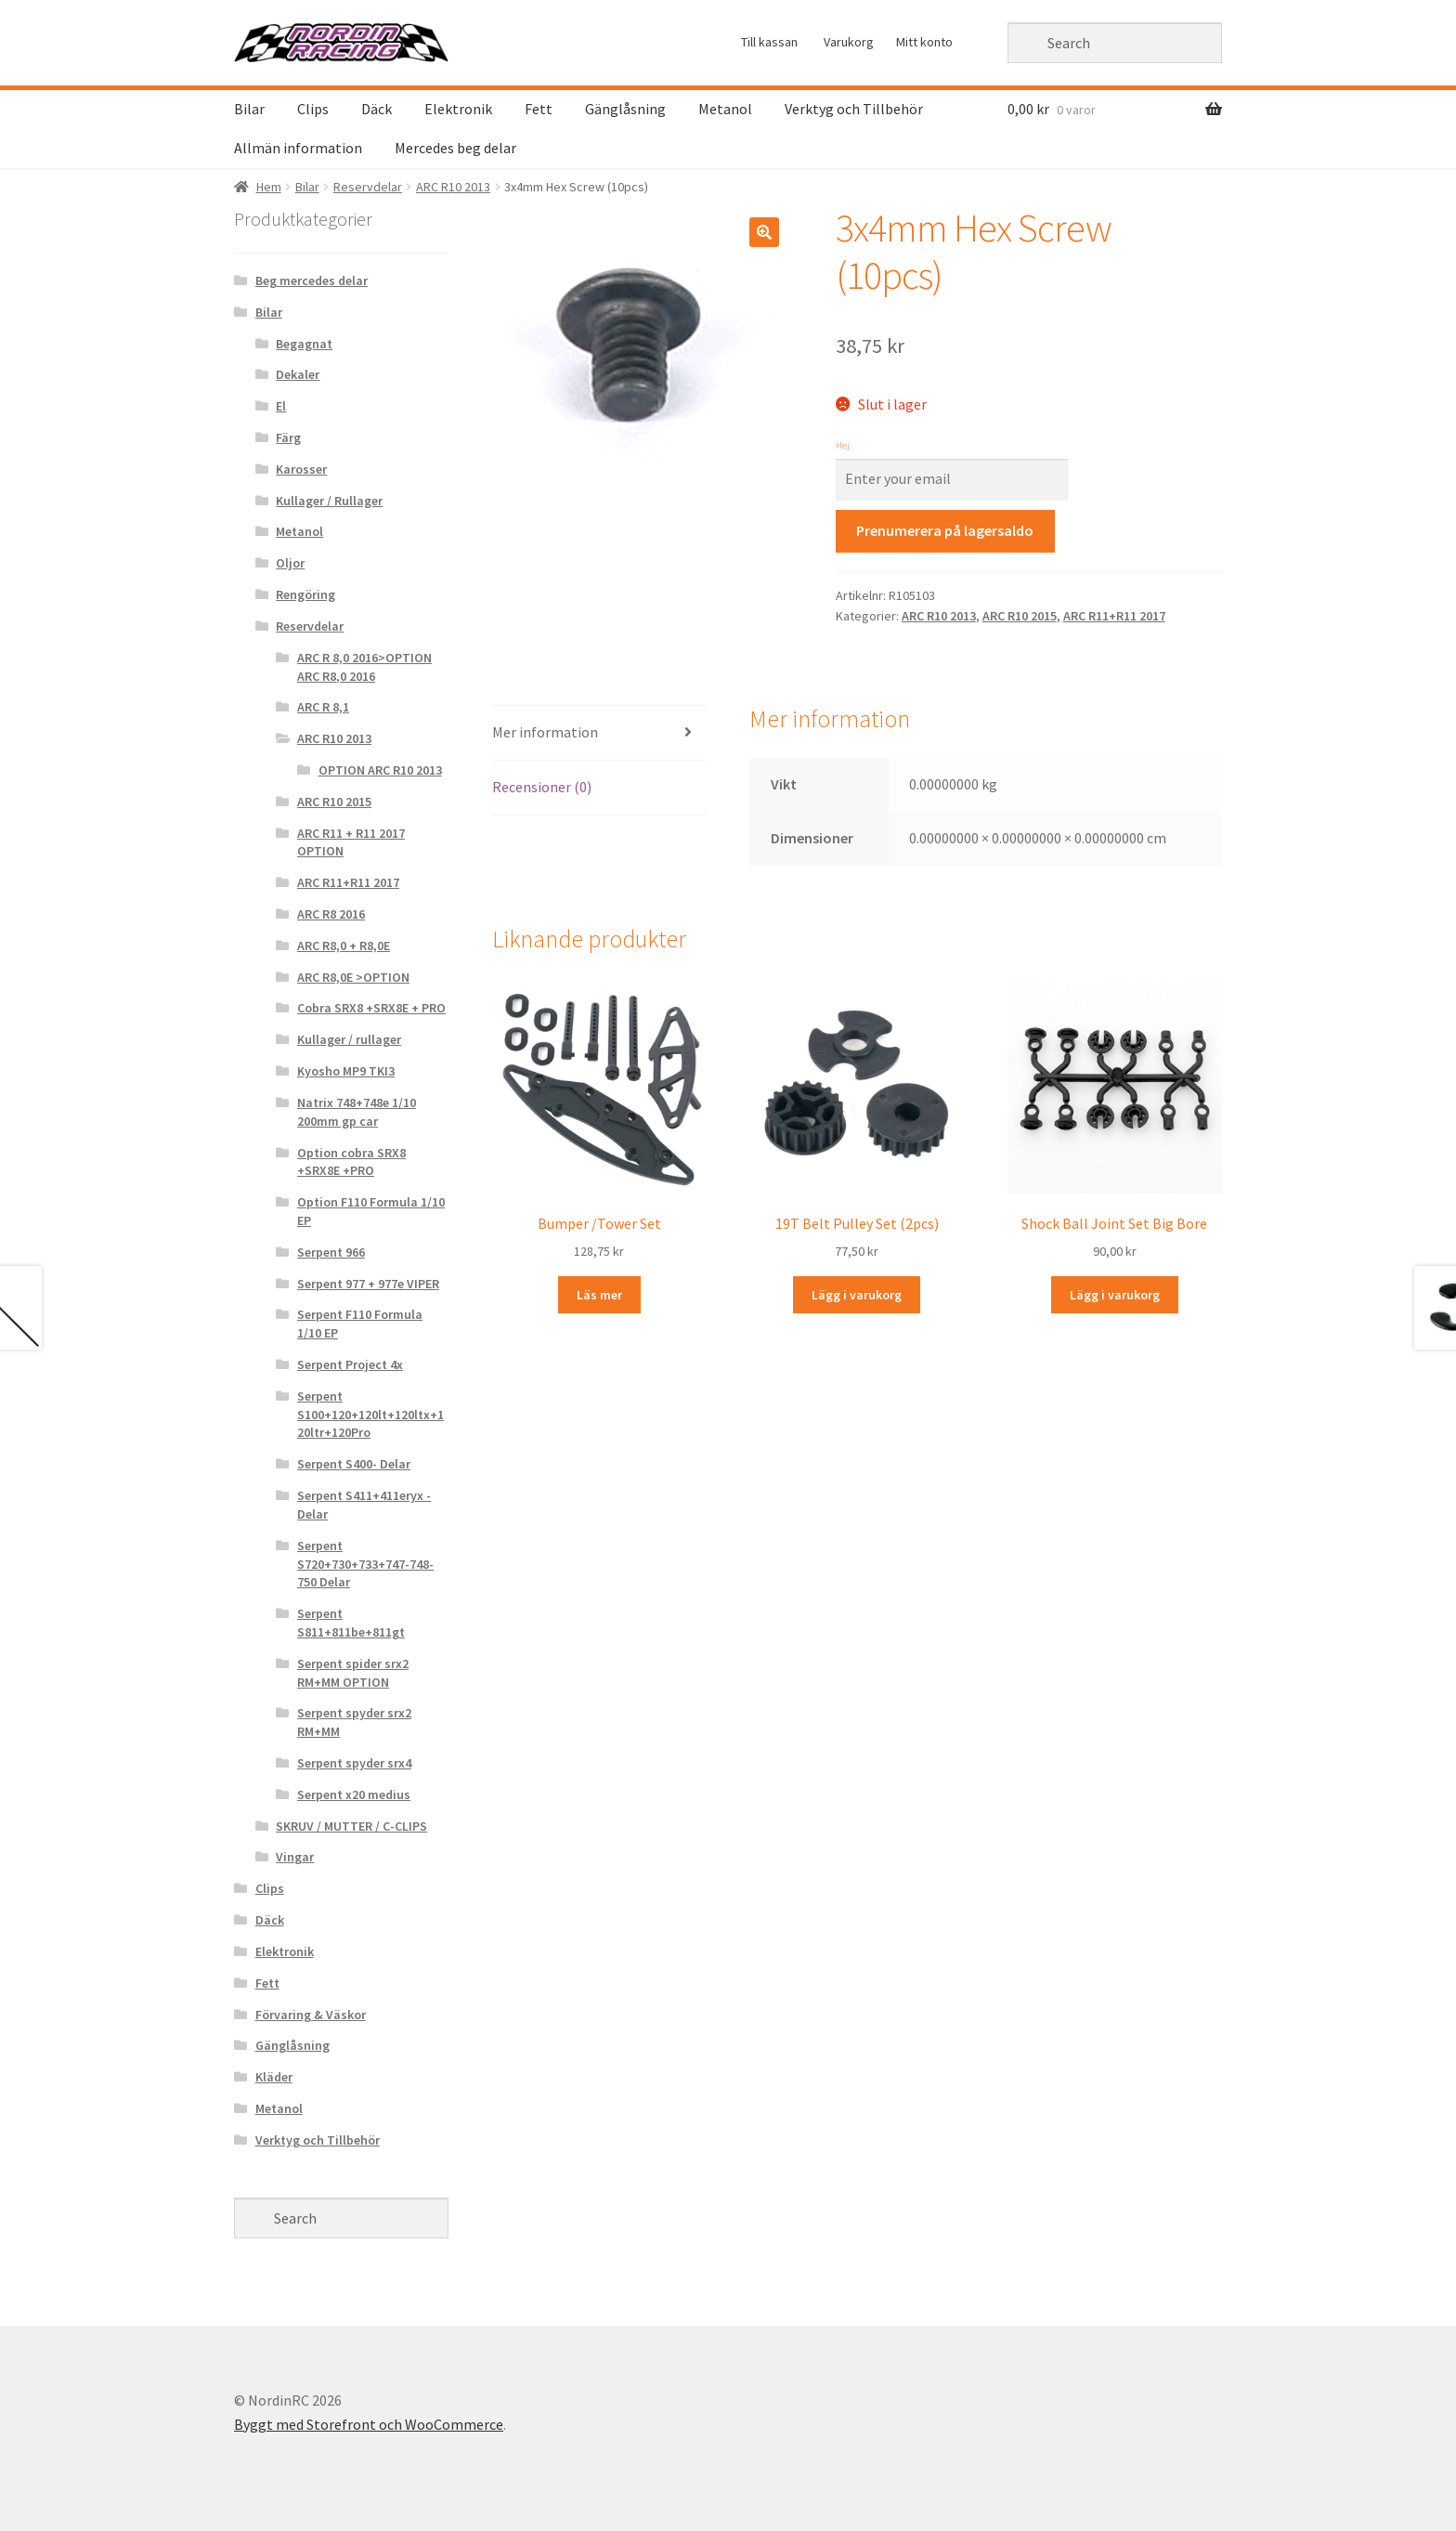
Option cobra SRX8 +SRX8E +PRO (351, 1162)
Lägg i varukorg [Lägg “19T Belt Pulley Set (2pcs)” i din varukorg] (857, 1294)
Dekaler (297, 374)
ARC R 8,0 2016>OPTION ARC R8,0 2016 (364, 667)
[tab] (599, 733)
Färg (288, 437)
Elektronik (458, 108)
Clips (313, 108)
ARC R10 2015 (1019, 615)
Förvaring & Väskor (310, 2014)
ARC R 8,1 (323, 706)
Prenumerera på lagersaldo (945, 530)
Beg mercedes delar (311, 280)
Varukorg (849, 41)
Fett (538, 108)
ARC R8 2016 (331, 914)
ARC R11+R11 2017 (1114, 615)
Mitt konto (924, 41)
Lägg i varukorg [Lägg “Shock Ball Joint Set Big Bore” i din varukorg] (1115, 1294)
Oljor (290, 562)
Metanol (725, 108)
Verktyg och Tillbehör (854, 108)
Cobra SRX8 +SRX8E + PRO (371, 1007)
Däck (376, 108)
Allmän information (298, 147)
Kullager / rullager (349, 1039)
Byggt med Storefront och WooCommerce (368, 2424)
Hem (268, 186)
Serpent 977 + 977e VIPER (368, 1283)
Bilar (249, 108)
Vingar (295, 1856)
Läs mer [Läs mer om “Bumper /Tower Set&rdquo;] (599, 1294)
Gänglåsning (625, 108)
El (281, 406)
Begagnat (304, 343)
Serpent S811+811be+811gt (351, 1622)
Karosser (301, 469)
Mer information (545, 732)
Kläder (273, 2076)
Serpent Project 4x (350, 1364)
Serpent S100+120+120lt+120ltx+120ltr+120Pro (370, 1415)
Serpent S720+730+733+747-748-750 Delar (365, 1564)
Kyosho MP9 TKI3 (346, 1071)
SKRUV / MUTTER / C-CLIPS (351, 1826)
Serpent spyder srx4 (354, 1763)
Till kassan (769, 41)
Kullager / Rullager (329, 500)
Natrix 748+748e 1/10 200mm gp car (356, 1111)
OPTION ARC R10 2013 (380, 770)
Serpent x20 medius (353, 1794)
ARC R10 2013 (453, 186)
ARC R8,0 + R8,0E (343, 945)
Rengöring (305, 594)
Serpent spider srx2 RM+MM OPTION (353, 1672)
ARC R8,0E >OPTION (353, 977)
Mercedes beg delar (455, 147)
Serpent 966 (331, 1252)
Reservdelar (367, 186)
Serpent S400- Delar (353, 1463)
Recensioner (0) (542, 786)
